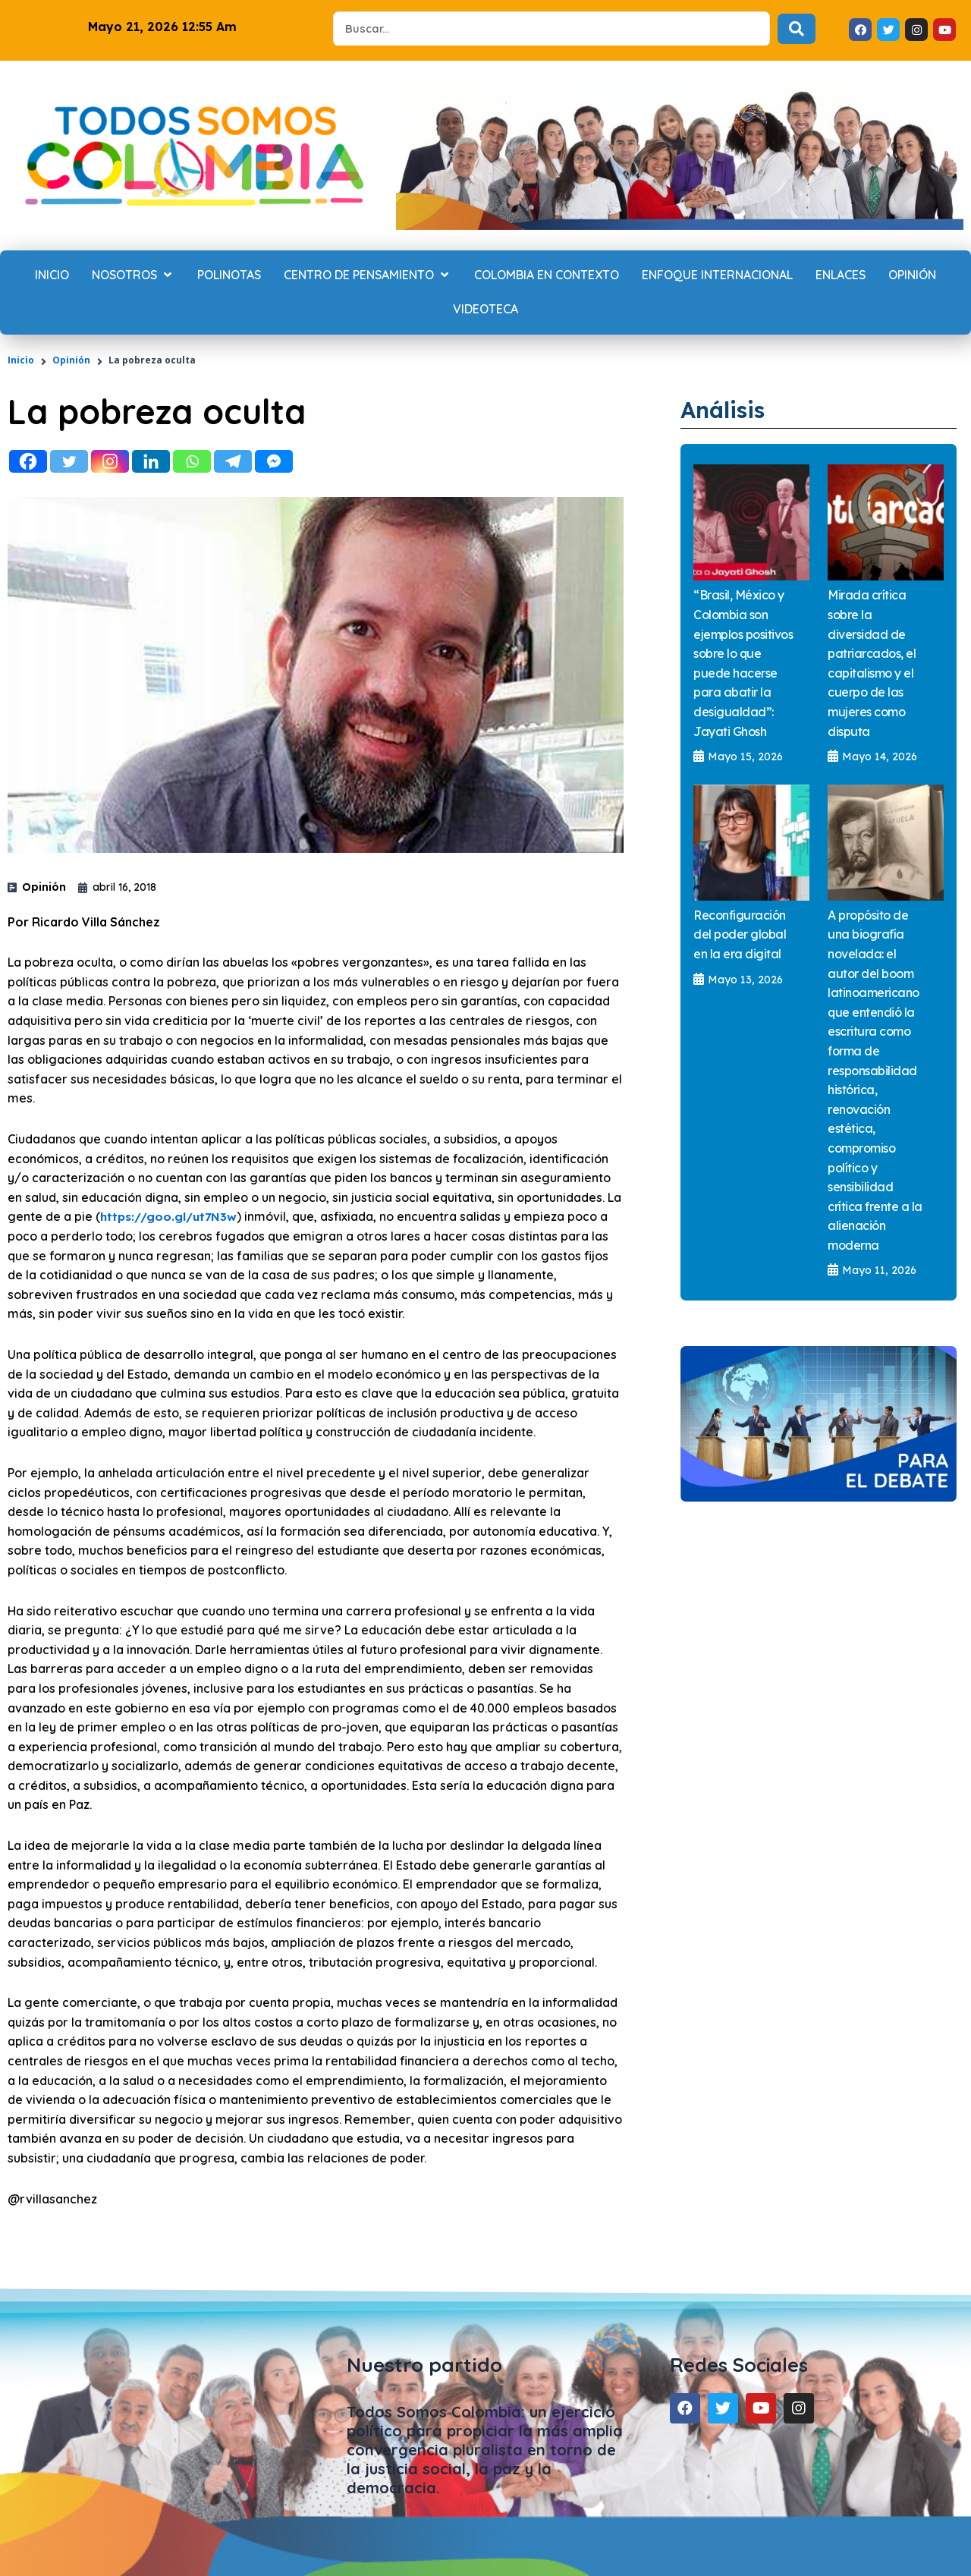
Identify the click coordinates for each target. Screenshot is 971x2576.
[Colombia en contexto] (546, 275)
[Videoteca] (485, 309)
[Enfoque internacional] (717, 275)
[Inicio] (52, 275)
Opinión (71, 360)
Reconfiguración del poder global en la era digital (739, 935)
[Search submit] (796, 29)
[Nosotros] (133, 275)
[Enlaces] (840, 275)
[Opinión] (912, 275)
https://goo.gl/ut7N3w (170, 1216)
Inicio (21, 360)
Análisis (727, 409)
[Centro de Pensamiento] (367, 275)
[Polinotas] (229, 275)
